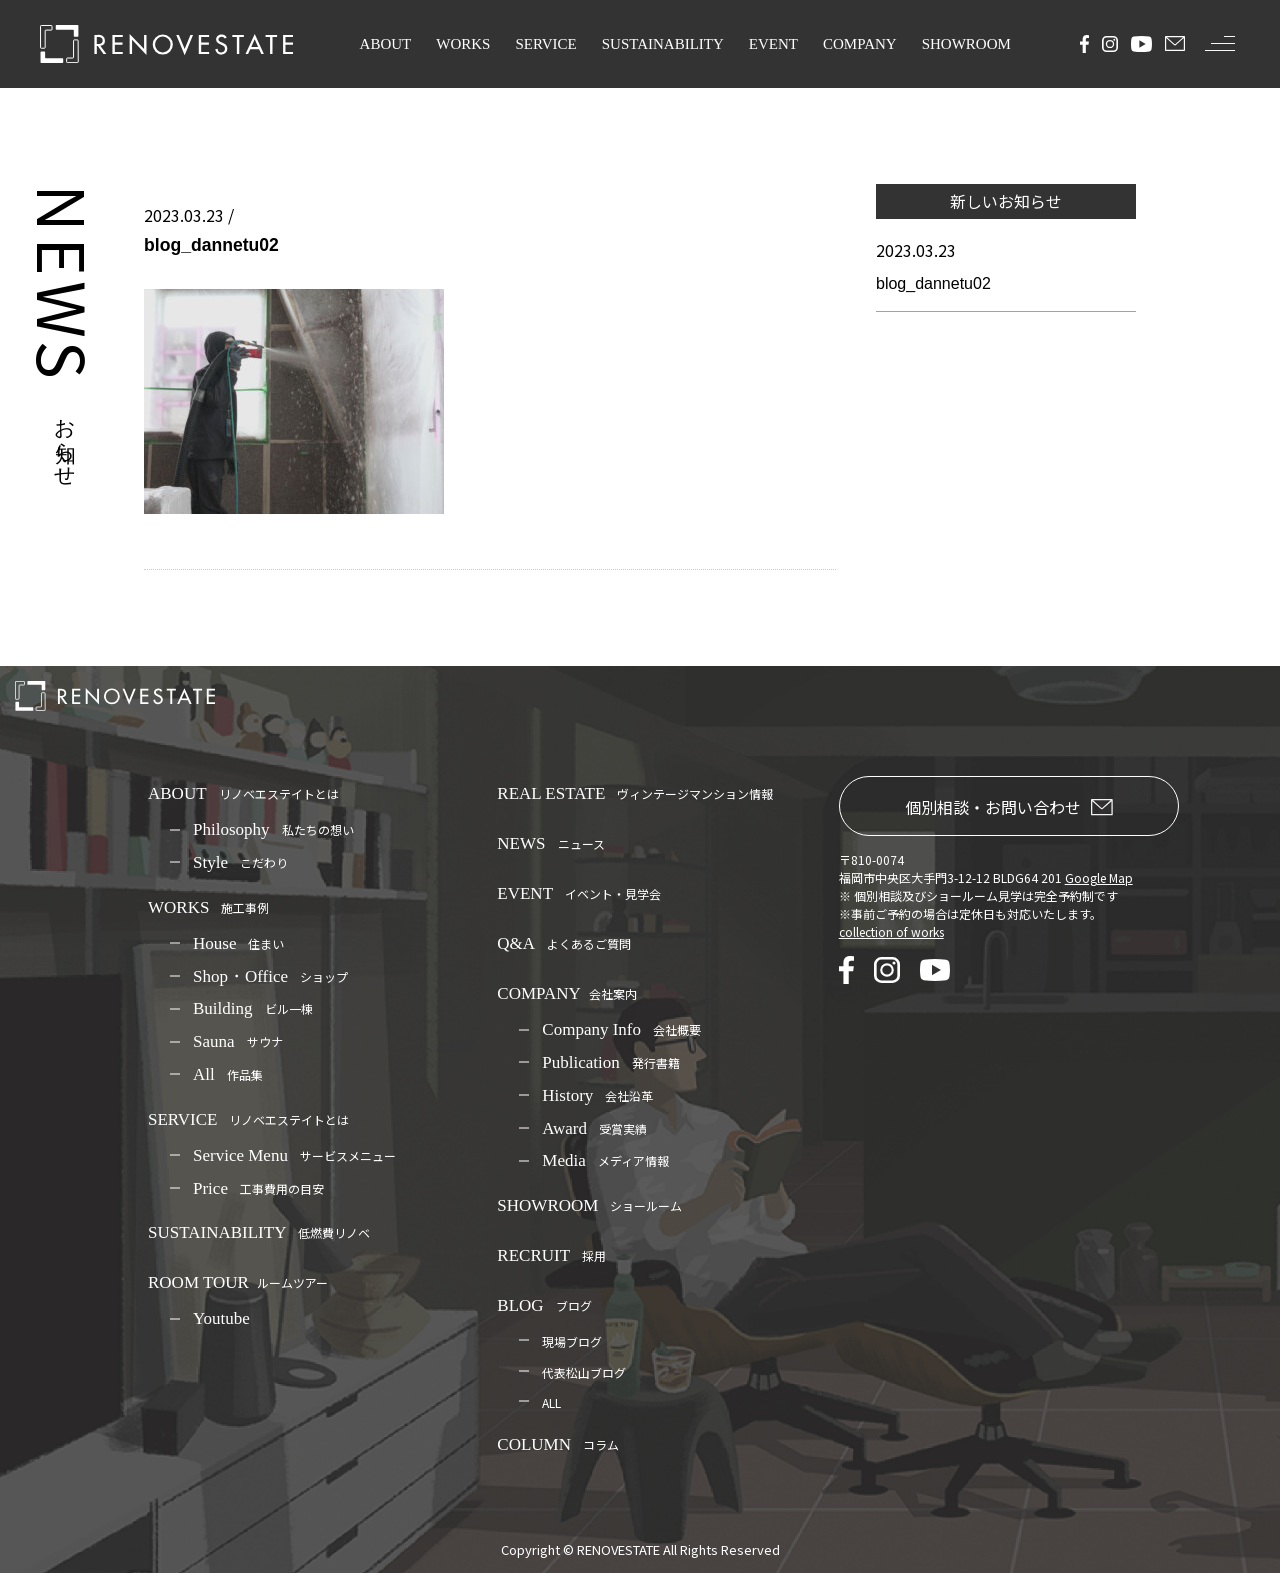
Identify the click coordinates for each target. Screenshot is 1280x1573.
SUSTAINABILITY (663, 44)
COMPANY (860, 44)
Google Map (1099, 877)
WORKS (463, 44)
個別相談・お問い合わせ (1009, 807)
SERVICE (545, 44)
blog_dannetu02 (933, 283)
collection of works (891, 931)
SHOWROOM (966, 44)
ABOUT (386, 44)
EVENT (773, 44)
